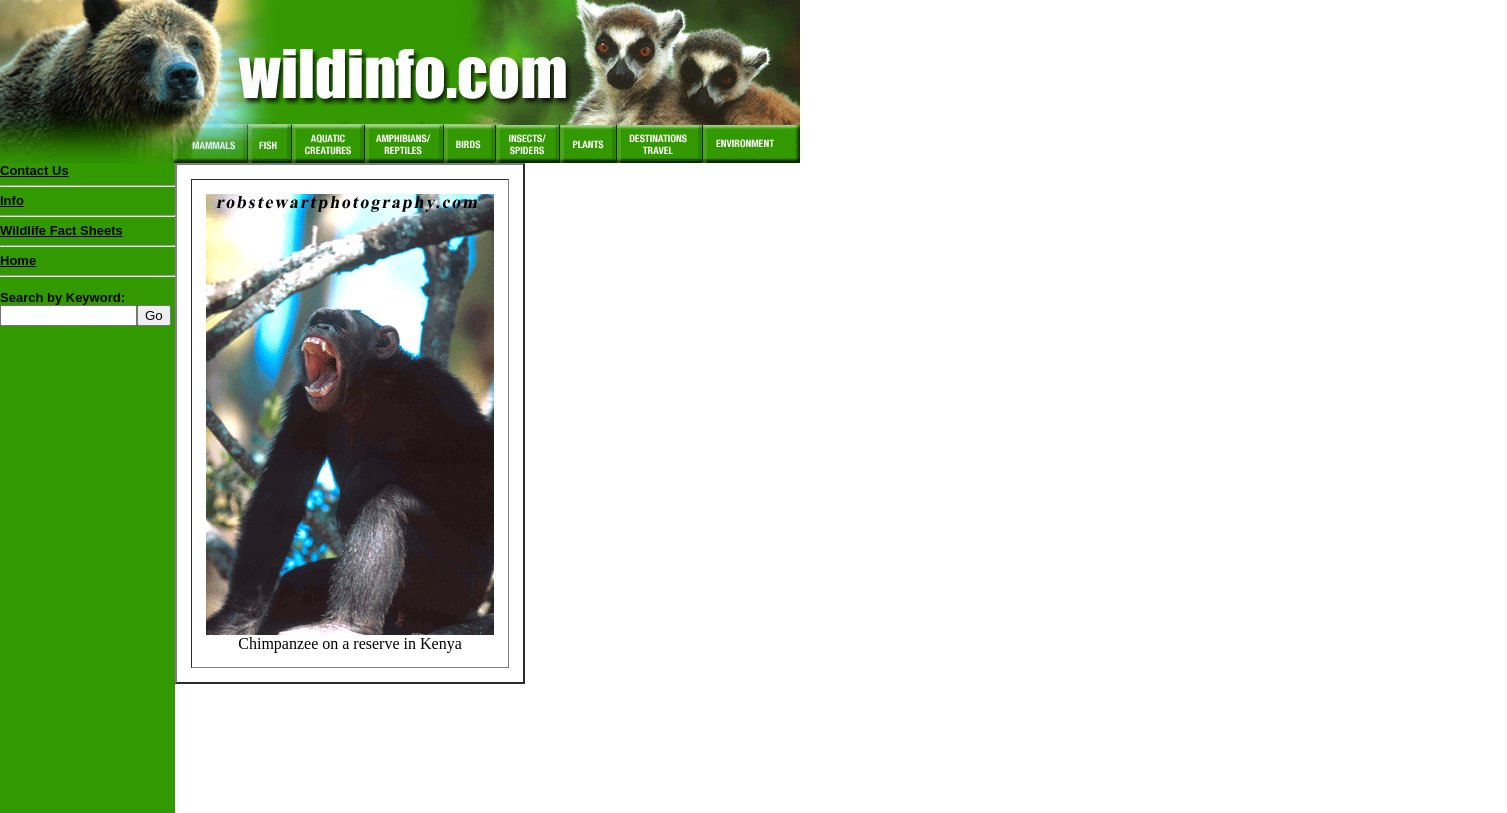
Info (12, 200)
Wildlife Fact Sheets (87, 235)
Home (18, 260)
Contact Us (34, 170)
